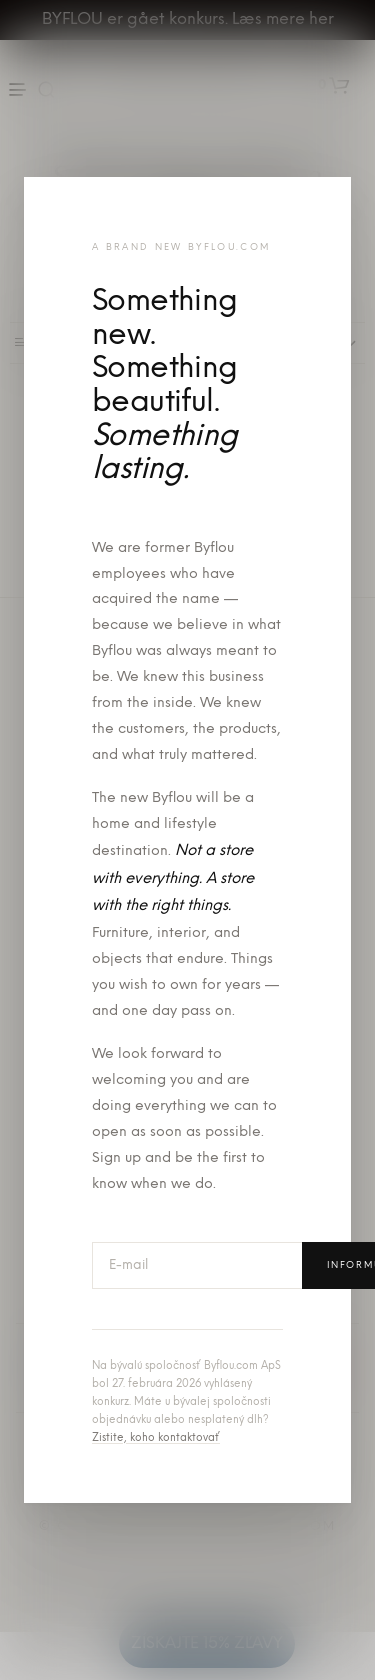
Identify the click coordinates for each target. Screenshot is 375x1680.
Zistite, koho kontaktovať (156, 1438)
